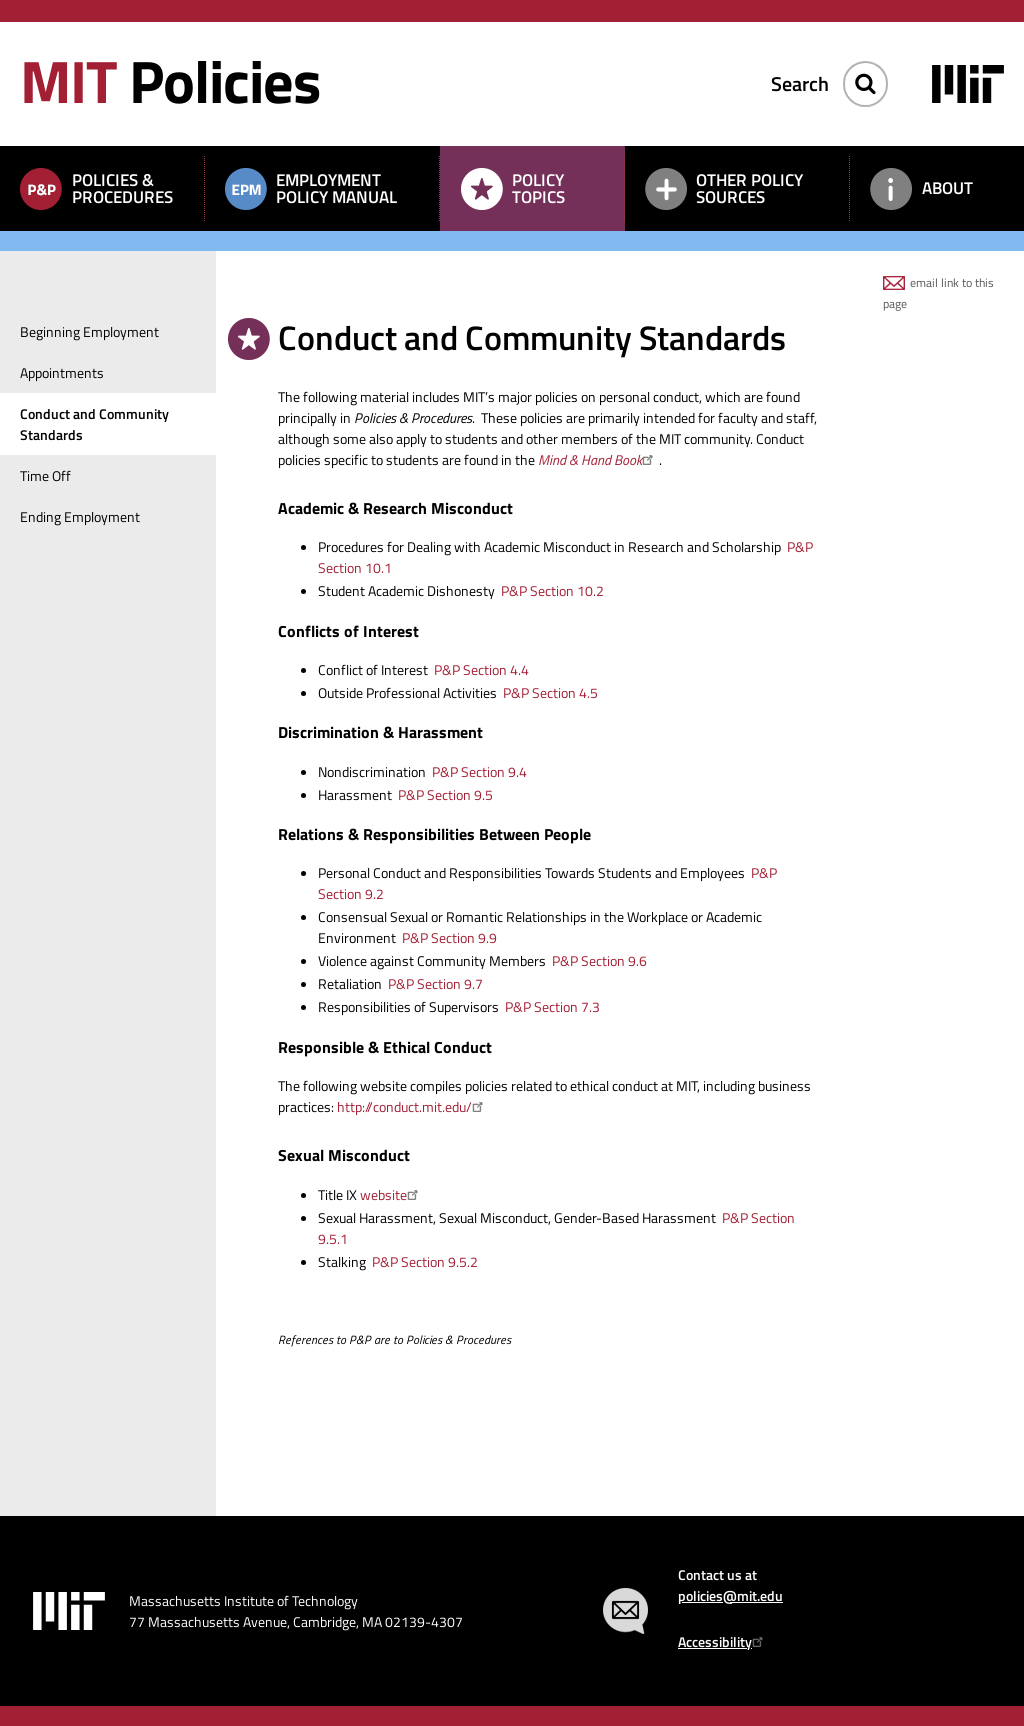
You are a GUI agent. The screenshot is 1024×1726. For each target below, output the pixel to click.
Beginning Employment (89, 331)
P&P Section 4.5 (550, 692)
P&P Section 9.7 (435, 983)
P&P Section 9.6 (599, 960)
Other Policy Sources (749, 188)
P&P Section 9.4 (479, 771)
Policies (170, 80)
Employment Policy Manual (336, 188)
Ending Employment (80, 516)
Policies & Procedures (122, 188)
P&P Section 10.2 (552, 590)
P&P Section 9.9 (449, 937)
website (392, 1194)
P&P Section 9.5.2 (425, 1261)
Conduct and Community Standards (94, 424)
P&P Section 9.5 (445, 794)
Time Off (45, 475)
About (947, 188)
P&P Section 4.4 (481, 669)
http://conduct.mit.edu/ (413, 1106)
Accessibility (723, 1641)
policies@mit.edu (730, 1595)
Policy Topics (538, 188)
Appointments (62, 372)
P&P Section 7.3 (552, 1006)
